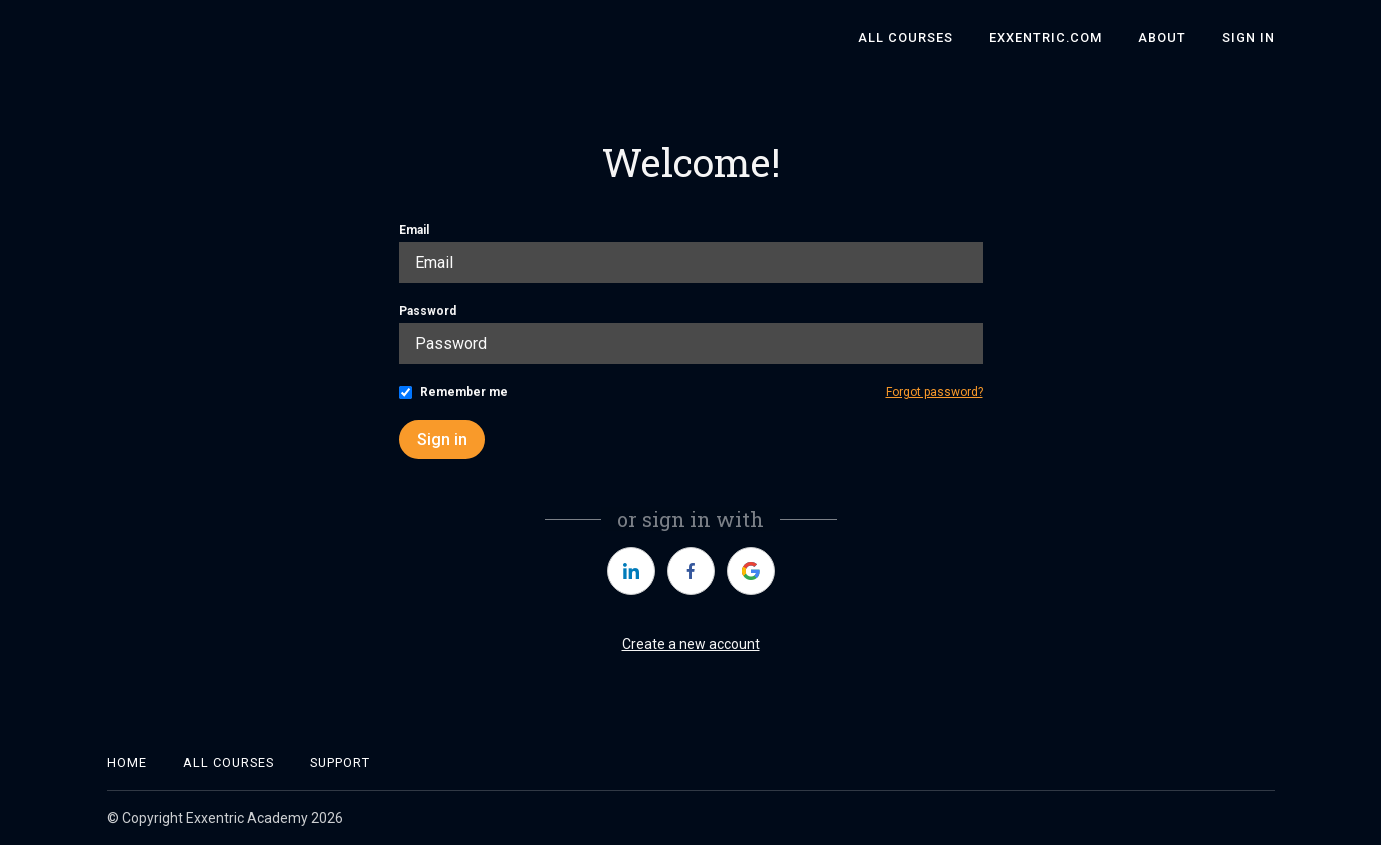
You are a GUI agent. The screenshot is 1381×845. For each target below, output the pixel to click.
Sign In (1248, 37)
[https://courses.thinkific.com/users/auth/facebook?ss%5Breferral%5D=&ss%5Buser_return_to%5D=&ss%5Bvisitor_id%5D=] (691, 571)
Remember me (464, 392)
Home (127, 762)
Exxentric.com (1045, 37)
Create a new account (691, 644)
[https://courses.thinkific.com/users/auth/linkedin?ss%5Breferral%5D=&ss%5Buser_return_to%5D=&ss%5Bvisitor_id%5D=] (631, 571)
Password (427, 311)
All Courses (905, 37)
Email (414, 230)
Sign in (442, 439)
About (1162, 37)
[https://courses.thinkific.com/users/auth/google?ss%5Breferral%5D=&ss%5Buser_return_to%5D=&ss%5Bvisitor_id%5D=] (751, 571)
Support (340, 762)
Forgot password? (934, 392)
